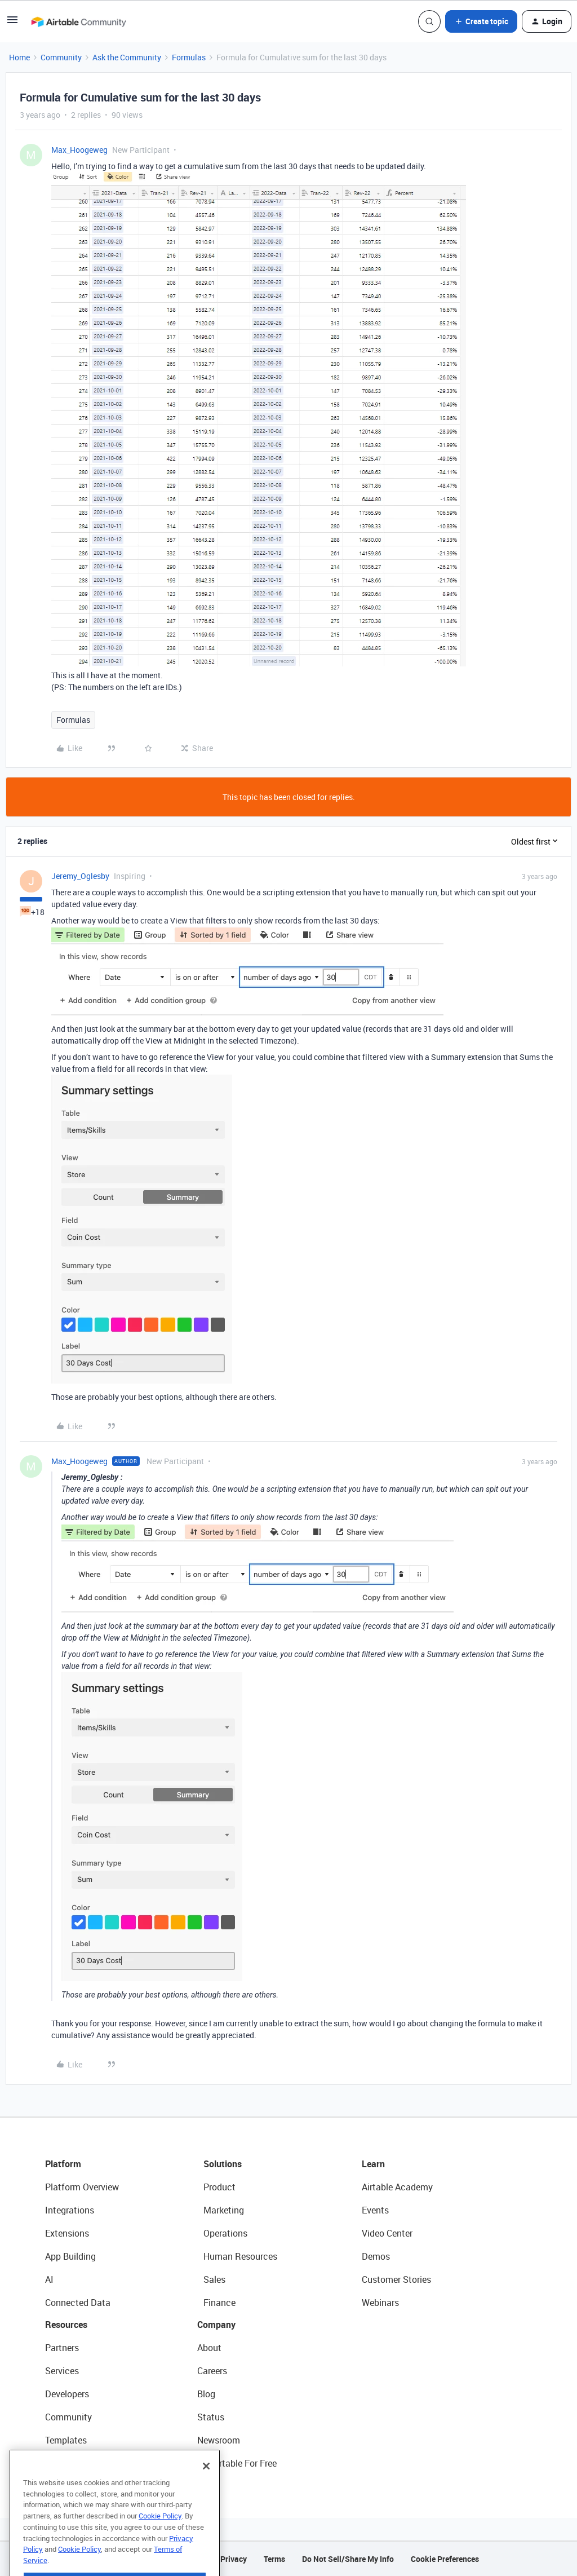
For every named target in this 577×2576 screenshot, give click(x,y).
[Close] (206, 2489)
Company (216, 2324)
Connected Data (77, 2302)
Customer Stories (396, 2279)
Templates (66, 2440)
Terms (274, 2558)
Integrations (69, 2210)
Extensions (67, 2233)
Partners (62, 2347)
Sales (214, 2279)
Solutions (222, 2164)
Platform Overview (82, 2187)
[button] (12, 23)
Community (61, 57)
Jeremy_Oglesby (80, 876)
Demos (376, 2256)
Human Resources (240, 2256)
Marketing (223, 2210)
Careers (212, 2371)
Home (19, 57)
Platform (63, 2164)
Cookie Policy (160, 2539)
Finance (219, 2302)
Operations (225, 2233)
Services (62, 2371)
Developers (67, 2394)
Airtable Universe (79, 2463)
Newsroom (218, 2440)
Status (210, 2417)
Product (219, 2187)
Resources (66, 2324)
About (209, 2347)
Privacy (233, 2558)
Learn (373, 2164)
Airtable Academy (397, 2187)
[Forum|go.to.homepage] (78, 21)
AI (49, 2279)
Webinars (380, 2302)
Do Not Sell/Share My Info (348, 2558)
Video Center (387, 2233)
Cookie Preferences (445, 2558)
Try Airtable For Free (237, 2463)
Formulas (189, 57)
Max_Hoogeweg (79, 149)
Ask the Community (126, 57)
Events (375, 2210)
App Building (70, 2256)
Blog (206, 2394)
